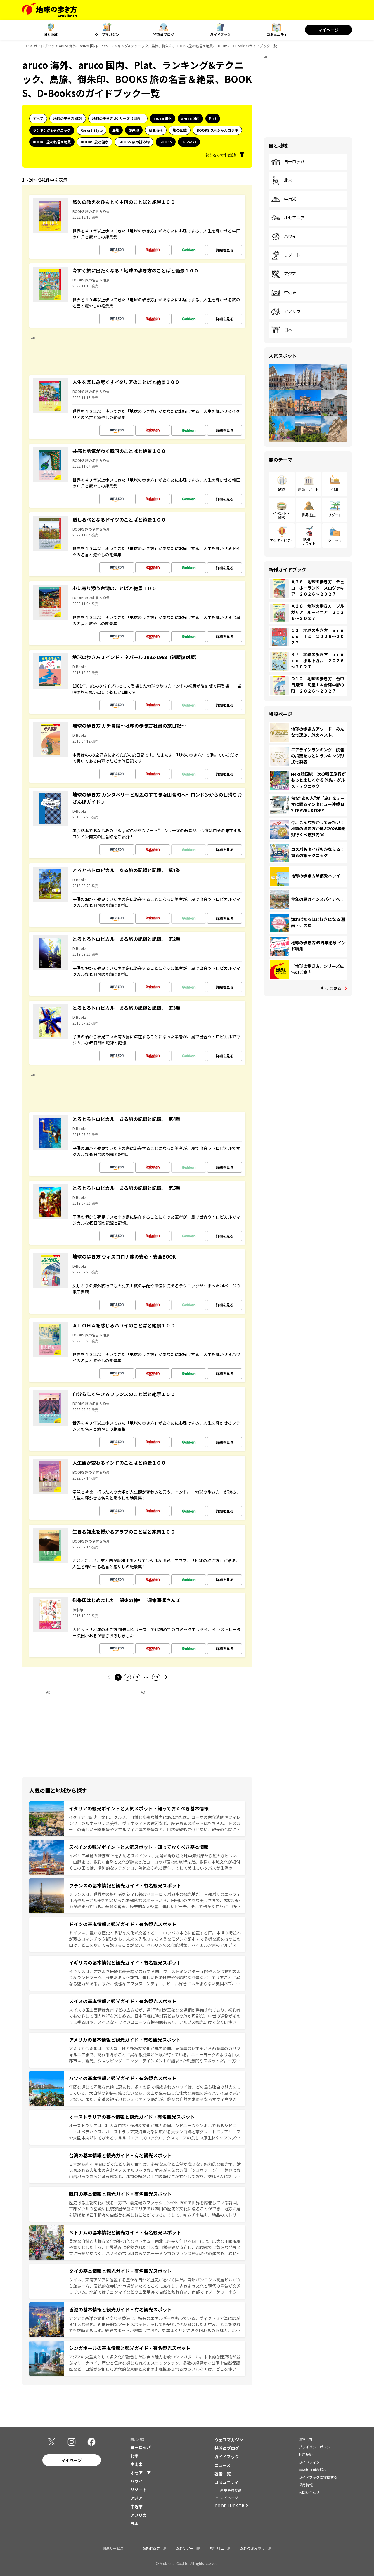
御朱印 (134, 130)
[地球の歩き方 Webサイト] (49, 10)
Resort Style (91, 130)
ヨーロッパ (287, 161)
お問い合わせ (309, 2492)
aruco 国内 (190, 118)
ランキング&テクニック (52, 130)
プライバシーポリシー (316, 2446)
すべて (38, 118)
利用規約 (306, 2454)
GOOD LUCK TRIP (231, 2506)
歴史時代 (156, 130)
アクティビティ (282, 540)
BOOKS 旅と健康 (94, 141)
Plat (213, 118)
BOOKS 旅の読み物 (134, 141)
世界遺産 (309, 514)
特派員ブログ (163, 34)
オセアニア (287, 218)
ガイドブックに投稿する (318, 2477)
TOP (25, 45)
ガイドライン (309, 2461)
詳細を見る (224, 250)
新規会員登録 (230, 2490)
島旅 (115, 130)
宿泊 (334, 488)
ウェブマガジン (107, 34)
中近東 (283, 292)
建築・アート (308, 488)
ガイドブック (220, 34)
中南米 (283, 199)
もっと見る (331, 988)
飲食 (281, 488)
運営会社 (306, 2439)
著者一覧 (222, 2473)
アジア (283, 274)
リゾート (285, 255)
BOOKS (165, 141)
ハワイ (283, 236)
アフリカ (285, 311)
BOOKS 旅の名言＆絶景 (52, 141)
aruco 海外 (162, 118)
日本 (281, 330)
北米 (281, 180)
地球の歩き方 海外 (67, 118)
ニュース (222, 2465)
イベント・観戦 (281, 515)
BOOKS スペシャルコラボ (217, 130)
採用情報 (306, 2484)
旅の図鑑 (180, 130)
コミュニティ (276, 34)
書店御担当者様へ (313, 2469)
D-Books (188, 141)
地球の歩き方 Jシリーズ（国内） (118, 118)
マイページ (328, 30)
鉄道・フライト (309, 540)
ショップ (335, 540)
